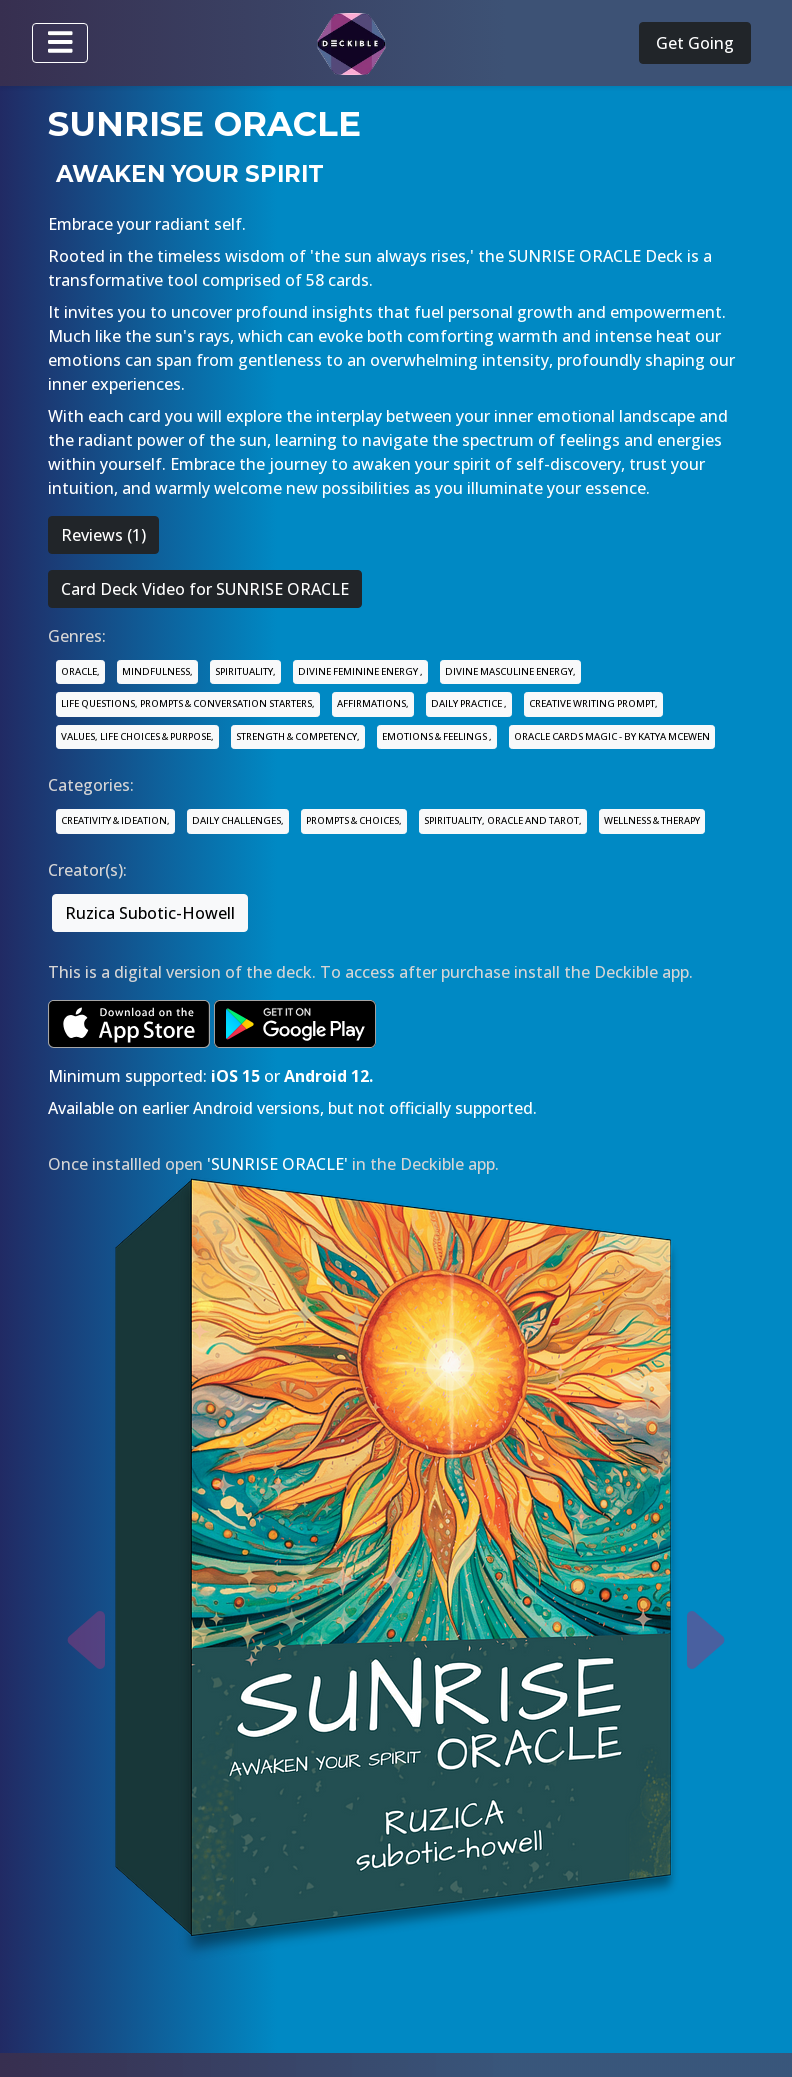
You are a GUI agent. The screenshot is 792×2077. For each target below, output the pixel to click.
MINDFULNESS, (157, 671)
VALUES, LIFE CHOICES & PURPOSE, (137, 736)
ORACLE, (80, 671)
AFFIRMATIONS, (373, 703)
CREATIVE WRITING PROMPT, (593, 703)
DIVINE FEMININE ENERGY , (360, 671)
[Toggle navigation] (60, 43)
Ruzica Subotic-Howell (150, 913)
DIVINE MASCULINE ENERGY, (510, 671)
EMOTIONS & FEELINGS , (437, 736)
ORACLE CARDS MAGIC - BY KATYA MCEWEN (612, 736)
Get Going (695, 43)
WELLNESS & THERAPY (652, 820)
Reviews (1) (103, 535)
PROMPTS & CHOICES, (354, 820)
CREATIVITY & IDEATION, (115, 820)
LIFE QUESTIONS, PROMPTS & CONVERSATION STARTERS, (188, 703)
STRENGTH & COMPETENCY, (298, 736)
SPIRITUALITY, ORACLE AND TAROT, (503, 820)
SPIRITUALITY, (245, 671)
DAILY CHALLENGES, (238, 820)
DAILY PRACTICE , (469, 703)
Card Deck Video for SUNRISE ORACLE (205, 589)
